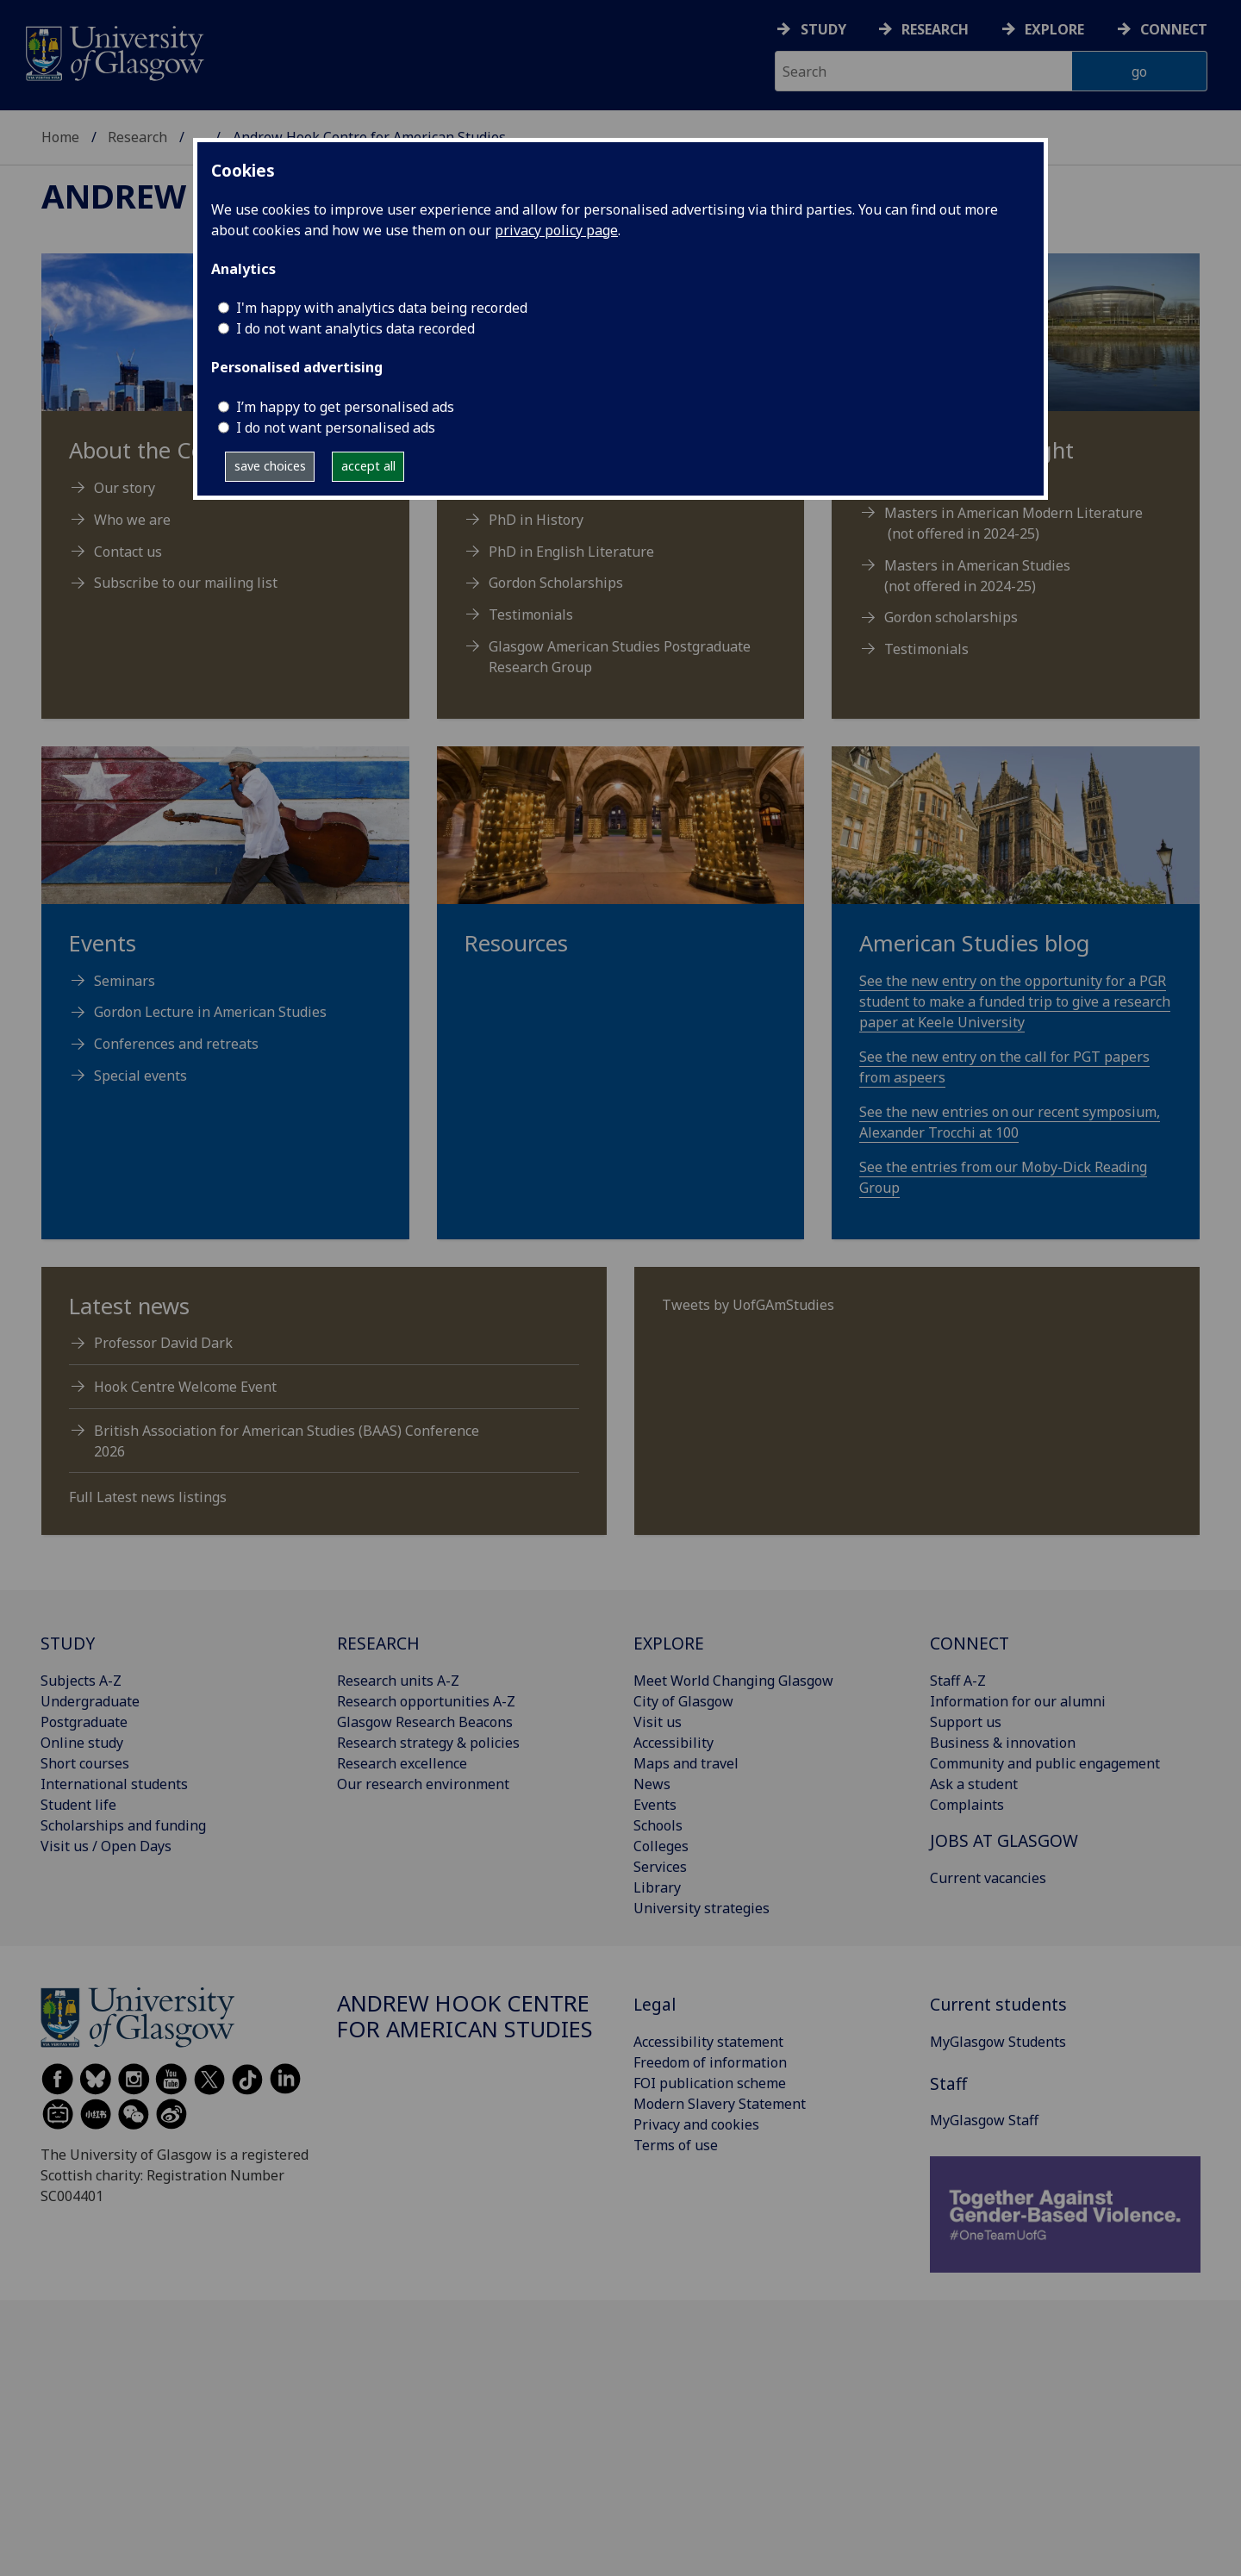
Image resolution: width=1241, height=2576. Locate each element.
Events (655, 1804)
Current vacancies (988, 1877)
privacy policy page (556, 230)
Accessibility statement (708, 2041)
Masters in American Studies (977, 565)
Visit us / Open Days (106, 1846)
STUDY (68, 1643)
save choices (270, 466)
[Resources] (621, 872)
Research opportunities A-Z (426, 1701)
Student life (78, 1804)
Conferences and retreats (176, 1043)
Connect (1173, 29)
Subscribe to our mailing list (186, 582)
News (651, 1784)
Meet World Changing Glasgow (733, 1680)
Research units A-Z (398, 1680)
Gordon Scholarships (556, 582)
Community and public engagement (1045, 1763)
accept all (368, 466)
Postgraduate (84, 1721)
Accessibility (673, 1742)
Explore (1054, 29)
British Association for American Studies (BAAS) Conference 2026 (286, 1441)
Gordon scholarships (951, 617)
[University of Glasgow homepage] (113, 51)
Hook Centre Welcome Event (185, 1386)
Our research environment (423, 1784)
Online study (82, 1742)
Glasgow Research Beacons (425, 1721)
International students (114, 1784)
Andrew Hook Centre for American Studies (465, 2016)
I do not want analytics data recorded (355, 328)
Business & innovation (1003, 1742)
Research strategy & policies (428, 1742)
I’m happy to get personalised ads (345, 406)
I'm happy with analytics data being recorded (381, 307)
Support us (965, 1721)
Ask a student (974, 1784)
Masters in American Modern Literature (1013, 512)
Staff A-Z (958, 1680)
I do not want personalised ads (335, 427)
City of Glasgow (683, 1701)
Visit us (657, 1721)
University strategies (701, 1908)
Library (657, 1887)
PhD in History (536, 519)
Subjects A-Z (81, 1680)
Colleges (661, 1846)
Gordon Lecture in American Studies (210, 1011)
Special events (140, 1075)
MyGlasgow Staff (984, 2120)
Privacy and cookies (696, 2124)
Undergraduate (90, 1701)
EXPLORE (668, 1643)
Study (823, 29)
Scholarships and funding (123, 1825)
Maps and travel (686, 1763)
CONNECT (969, 1643)
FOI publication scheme (709, 2083)
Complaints (967, 1804)
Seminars (124, 980)
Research (935, 29)
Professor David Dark (163, 1342)
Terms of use (675, 2145)
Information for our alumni (1018, 1701)
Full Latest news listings (148, 1497)
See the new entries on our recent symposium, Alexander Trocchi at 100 (1009, 1122)
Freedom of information (710, 2062)
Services (660, 1866)
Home (60, 137)
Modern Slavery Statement (719, 2103)
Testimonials (531, 614)
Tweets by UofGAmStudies (748, 1304)
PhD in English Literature (571, 551)
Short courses (85, 1763)
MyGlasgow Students (998, 2041)
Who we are (132, 519)
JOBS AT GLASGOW (1004, 1840)
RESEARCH (378, 1643)
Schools (658, 1825)
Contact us (128, 551)
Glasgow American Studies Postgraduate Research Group (620, 657)
